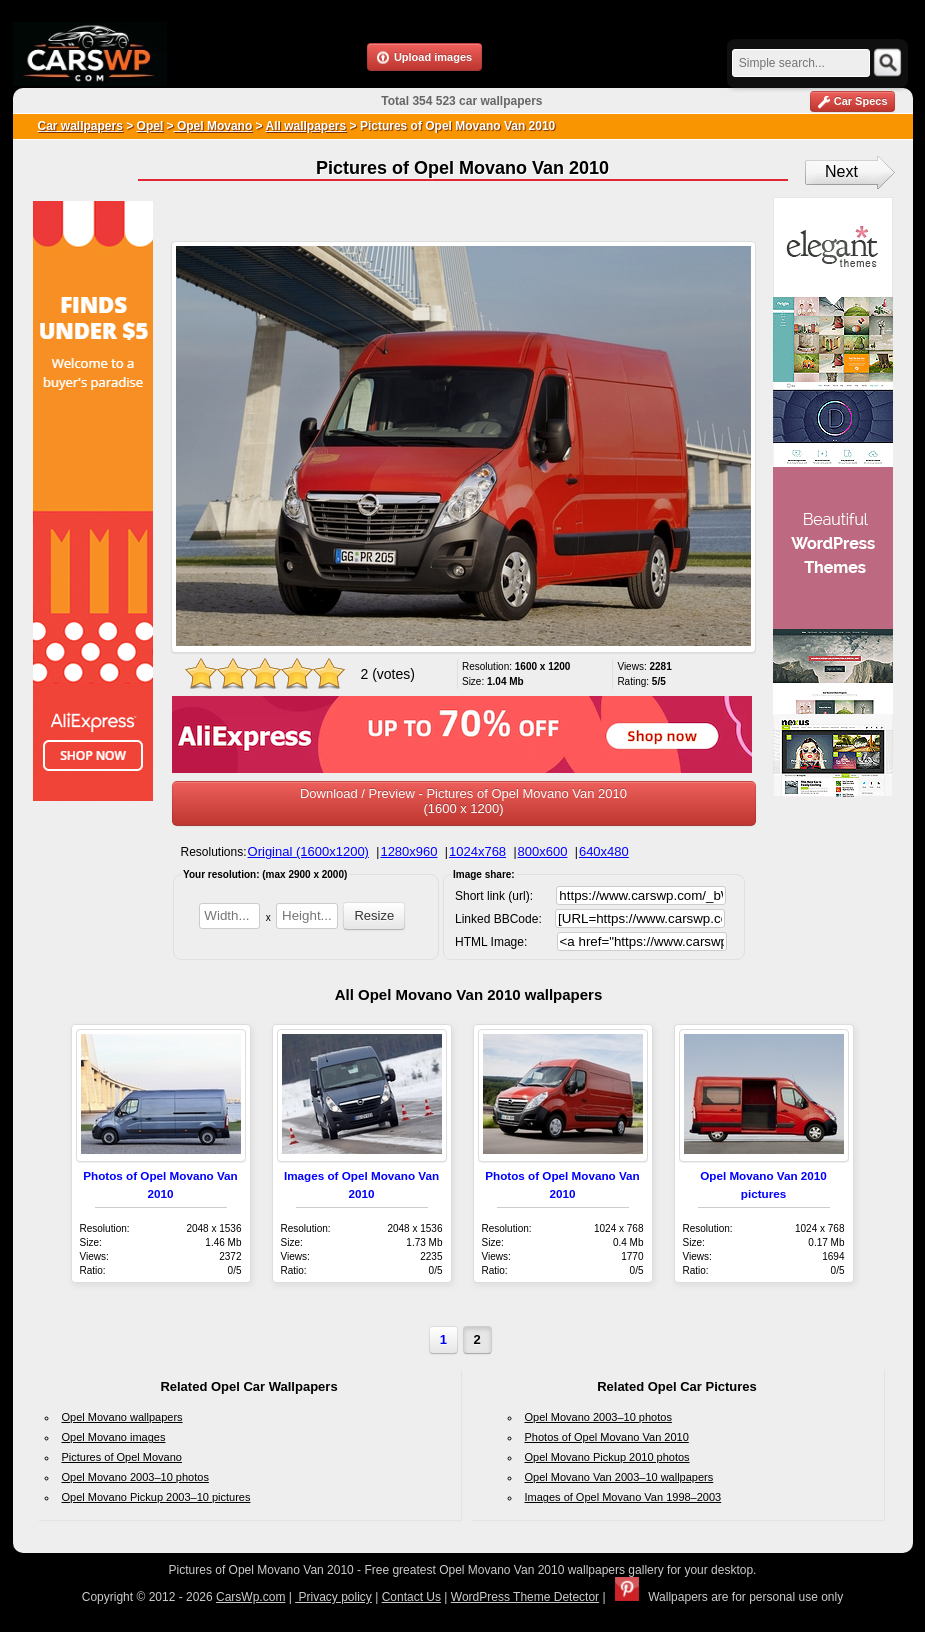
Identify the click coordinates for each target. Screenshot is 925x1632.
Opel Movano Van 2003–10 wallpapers (619, 1477)
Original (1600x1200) (308, 851)
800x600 (543, 851)
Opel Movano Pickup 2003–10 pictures (156, 1497)
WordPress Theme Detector (525, 1597)
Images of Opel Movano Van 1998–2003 (623, 1497)
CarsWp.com (250, 1597)
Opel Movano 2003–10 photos (135, 1477)
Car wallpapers (80, 126)
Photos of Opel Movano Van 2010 (607, 1437)
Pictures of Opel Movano (122, 1457)
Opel (150, 126)
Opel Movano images (114, 1437)
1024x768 (477, 851)
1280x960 (408, 851)
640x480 (604, 851)
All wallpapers (306, 126)
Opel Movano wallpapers (122, 1417)
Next (841, 171)
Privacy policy (333, 1597)
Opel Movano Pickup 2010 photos (607, 1457)
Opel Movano (213, 126)
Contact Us (411, 1597)
